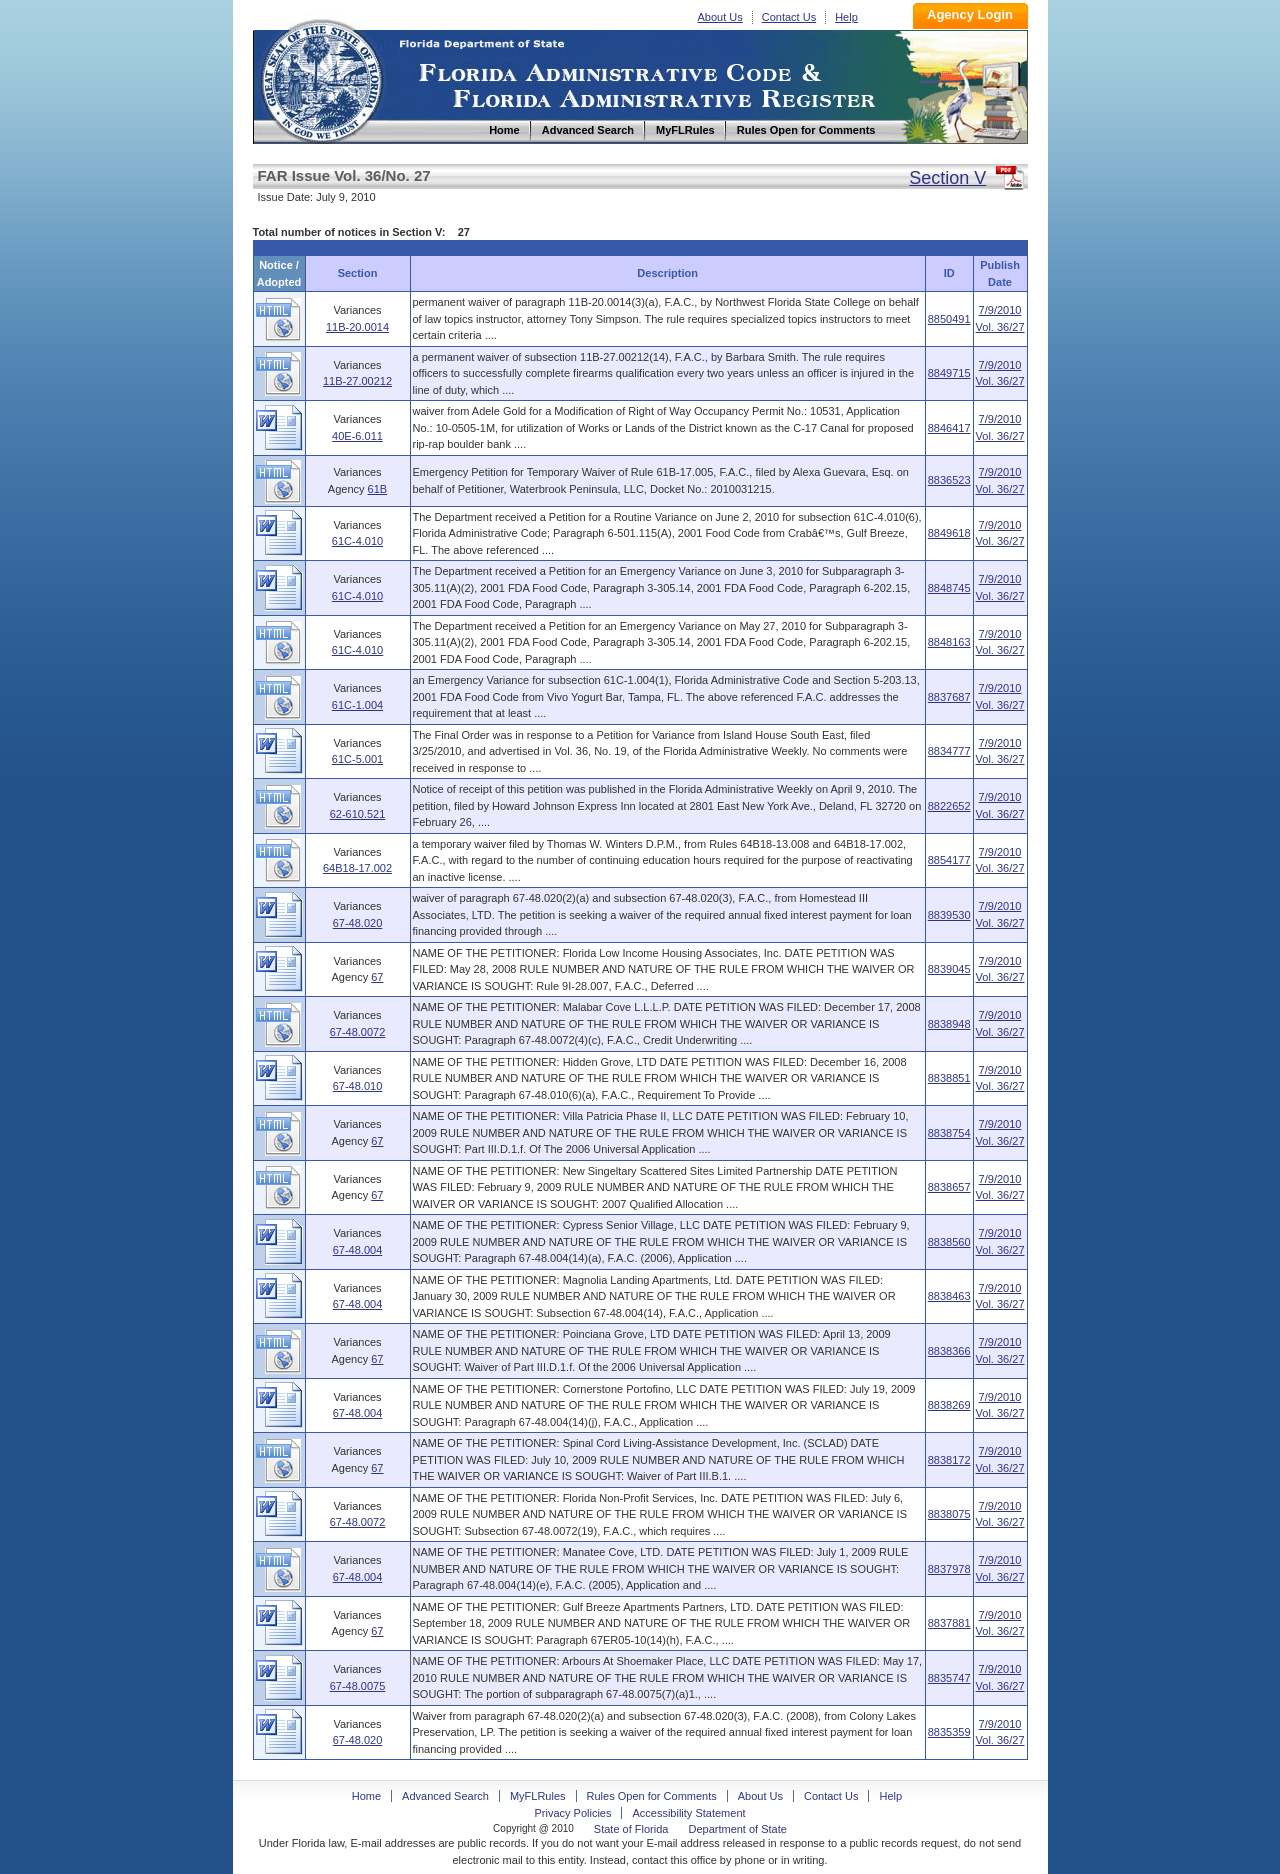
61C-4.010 (357, 541)
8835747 (949, 1678)
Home (321, 78)
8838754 (949, 1133)
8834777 (949, 751)
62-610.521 (358, 814)
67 (377, 977)
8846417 (949, 428)
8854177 (949, 860)
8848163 (949, 642)
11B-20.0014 (357, 327)
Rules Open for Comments (652, 1796)
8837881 (949, 1623)
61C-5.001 (357, 759)
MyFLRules (538, 1796)
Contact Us (789, 17)
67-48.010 (358, 1086)
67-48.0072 (358, 1032)
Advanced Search (445, 1796)
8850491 (949, 319)
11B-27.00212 (357, 381)
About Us (720, 17)
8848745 (949, 588)
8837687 (949, 697)
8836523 (949, 480)
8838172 (949, 1460)
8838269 (949, 1405)
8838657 (949, 1187)
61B (378, 489)
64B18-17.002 (357, 868)
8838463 (949, 1296)
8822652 (949, 806)
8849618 (949, 533)
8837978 (949, 1569)
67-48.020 (358, 923)
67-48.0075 (358, 1686)
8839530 (949, 915)
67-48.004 (358, 1250)
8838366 (949, 1351)
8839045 (949, 969)
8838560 (949, 1242)
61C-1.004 (357, 705)
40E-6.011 (357, 436)
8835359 (949, 1732)
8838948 (949, 1024)
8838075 (949, 1514)
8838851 (949, 1078)
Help (846, 17)
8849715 (949, 373)
